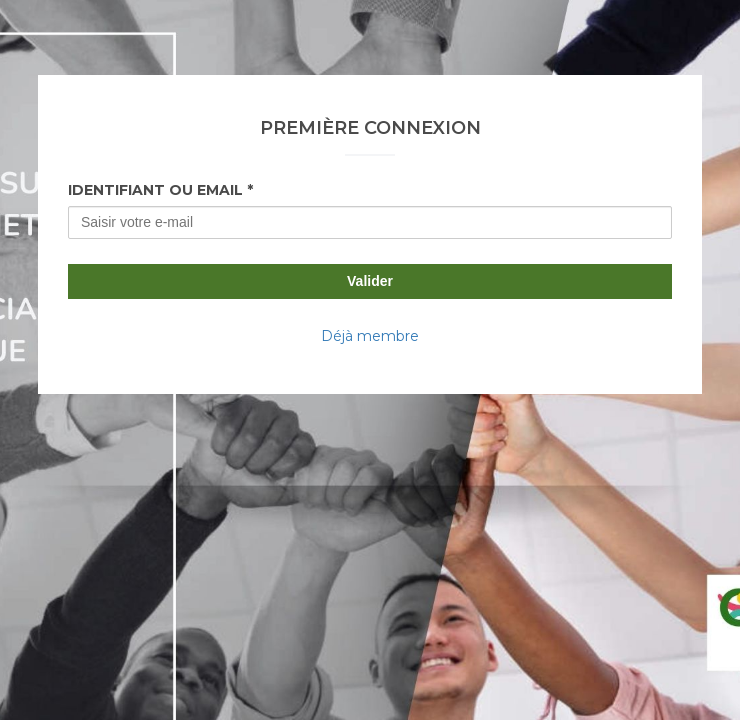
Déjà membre (370, 336)
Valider (370, 281)
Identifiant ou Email (155, 190)
